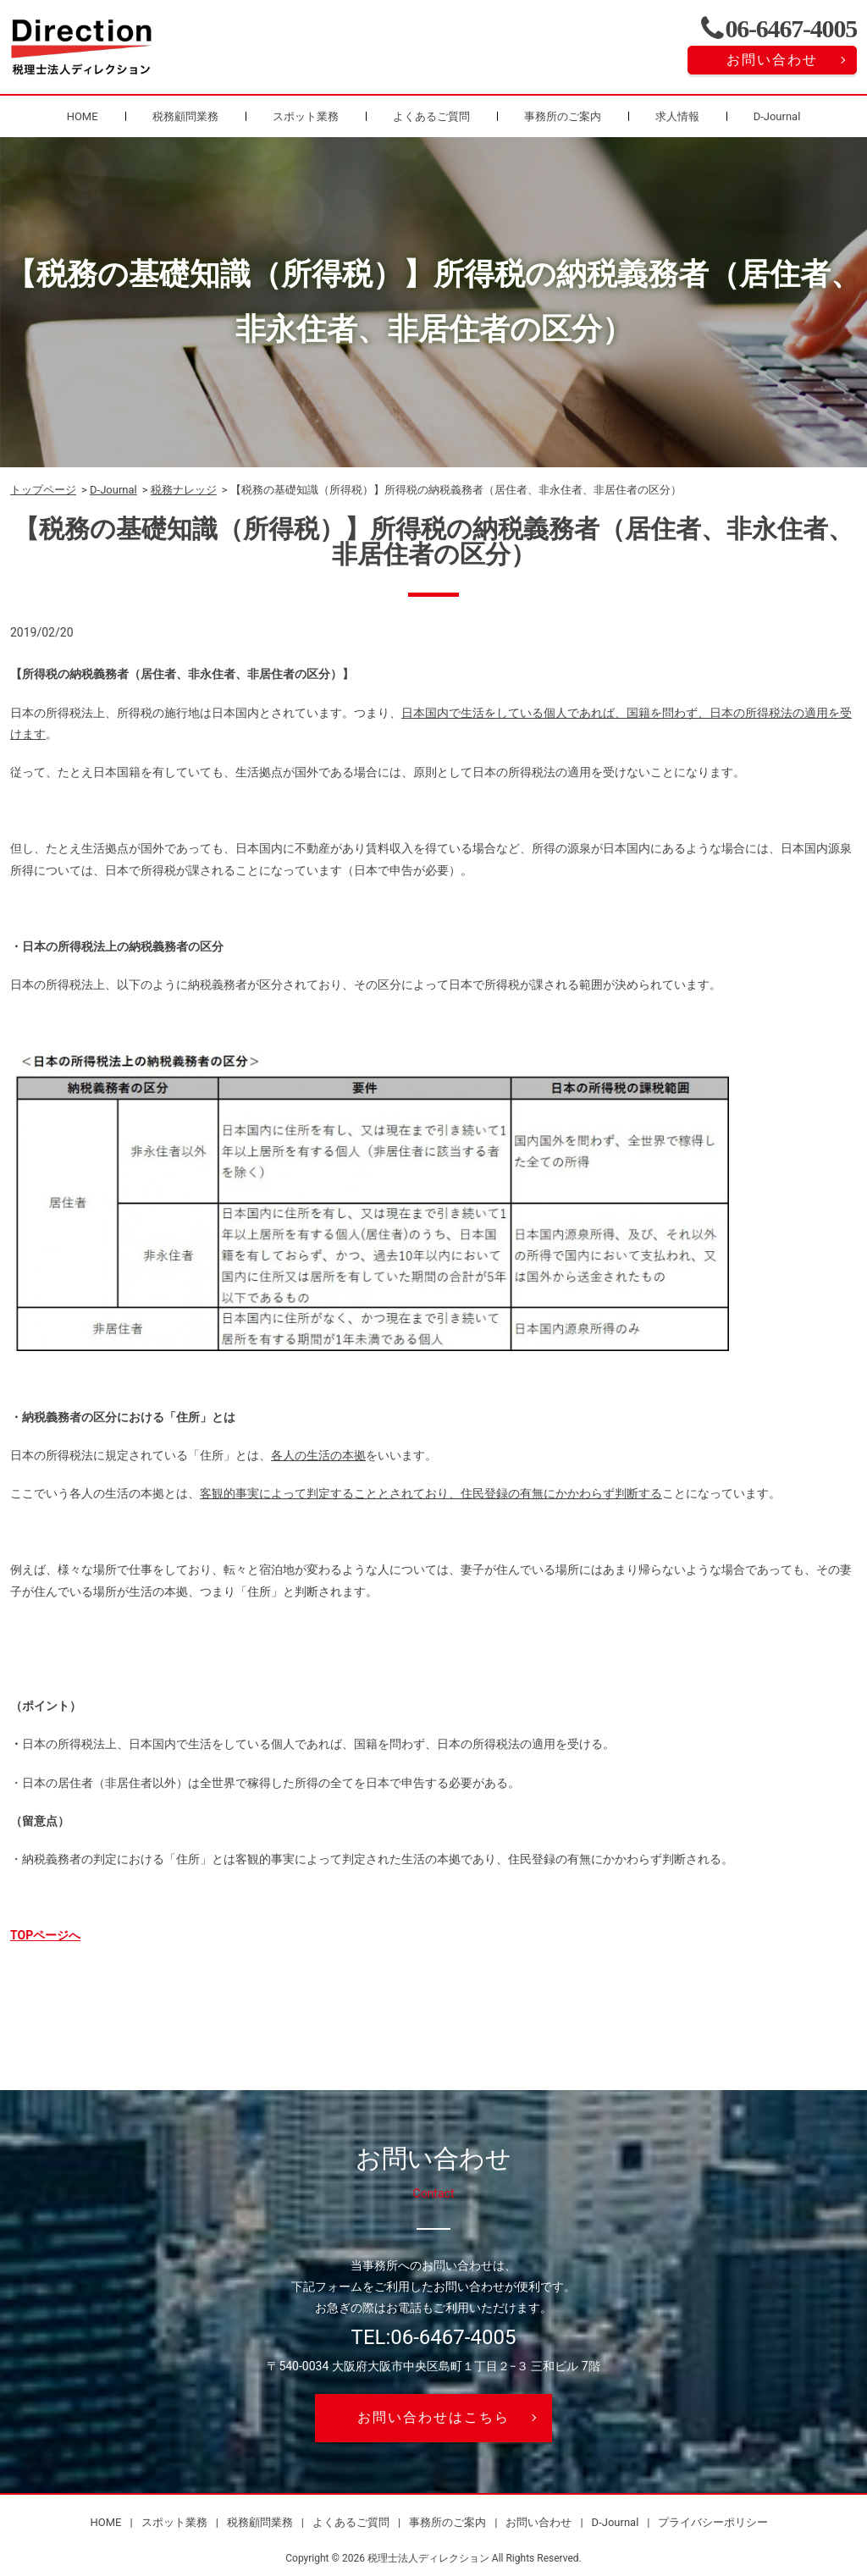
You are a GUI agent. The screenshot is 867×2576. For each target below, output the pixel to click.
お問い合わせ (772, 60)
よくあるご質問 (431, 116)
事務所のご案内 (562, 116)
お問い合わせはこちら (433, 2417)
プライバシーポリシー (713, 2522)
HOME (82, 116)
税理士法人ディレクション (428, 2558)
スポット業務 (306, 116)
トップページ (43, 489)
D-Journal (777, 116)
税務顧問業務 (185, 116)
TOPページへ (45, 1935)
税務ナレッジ (184, 489)
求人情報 (677, 116)
